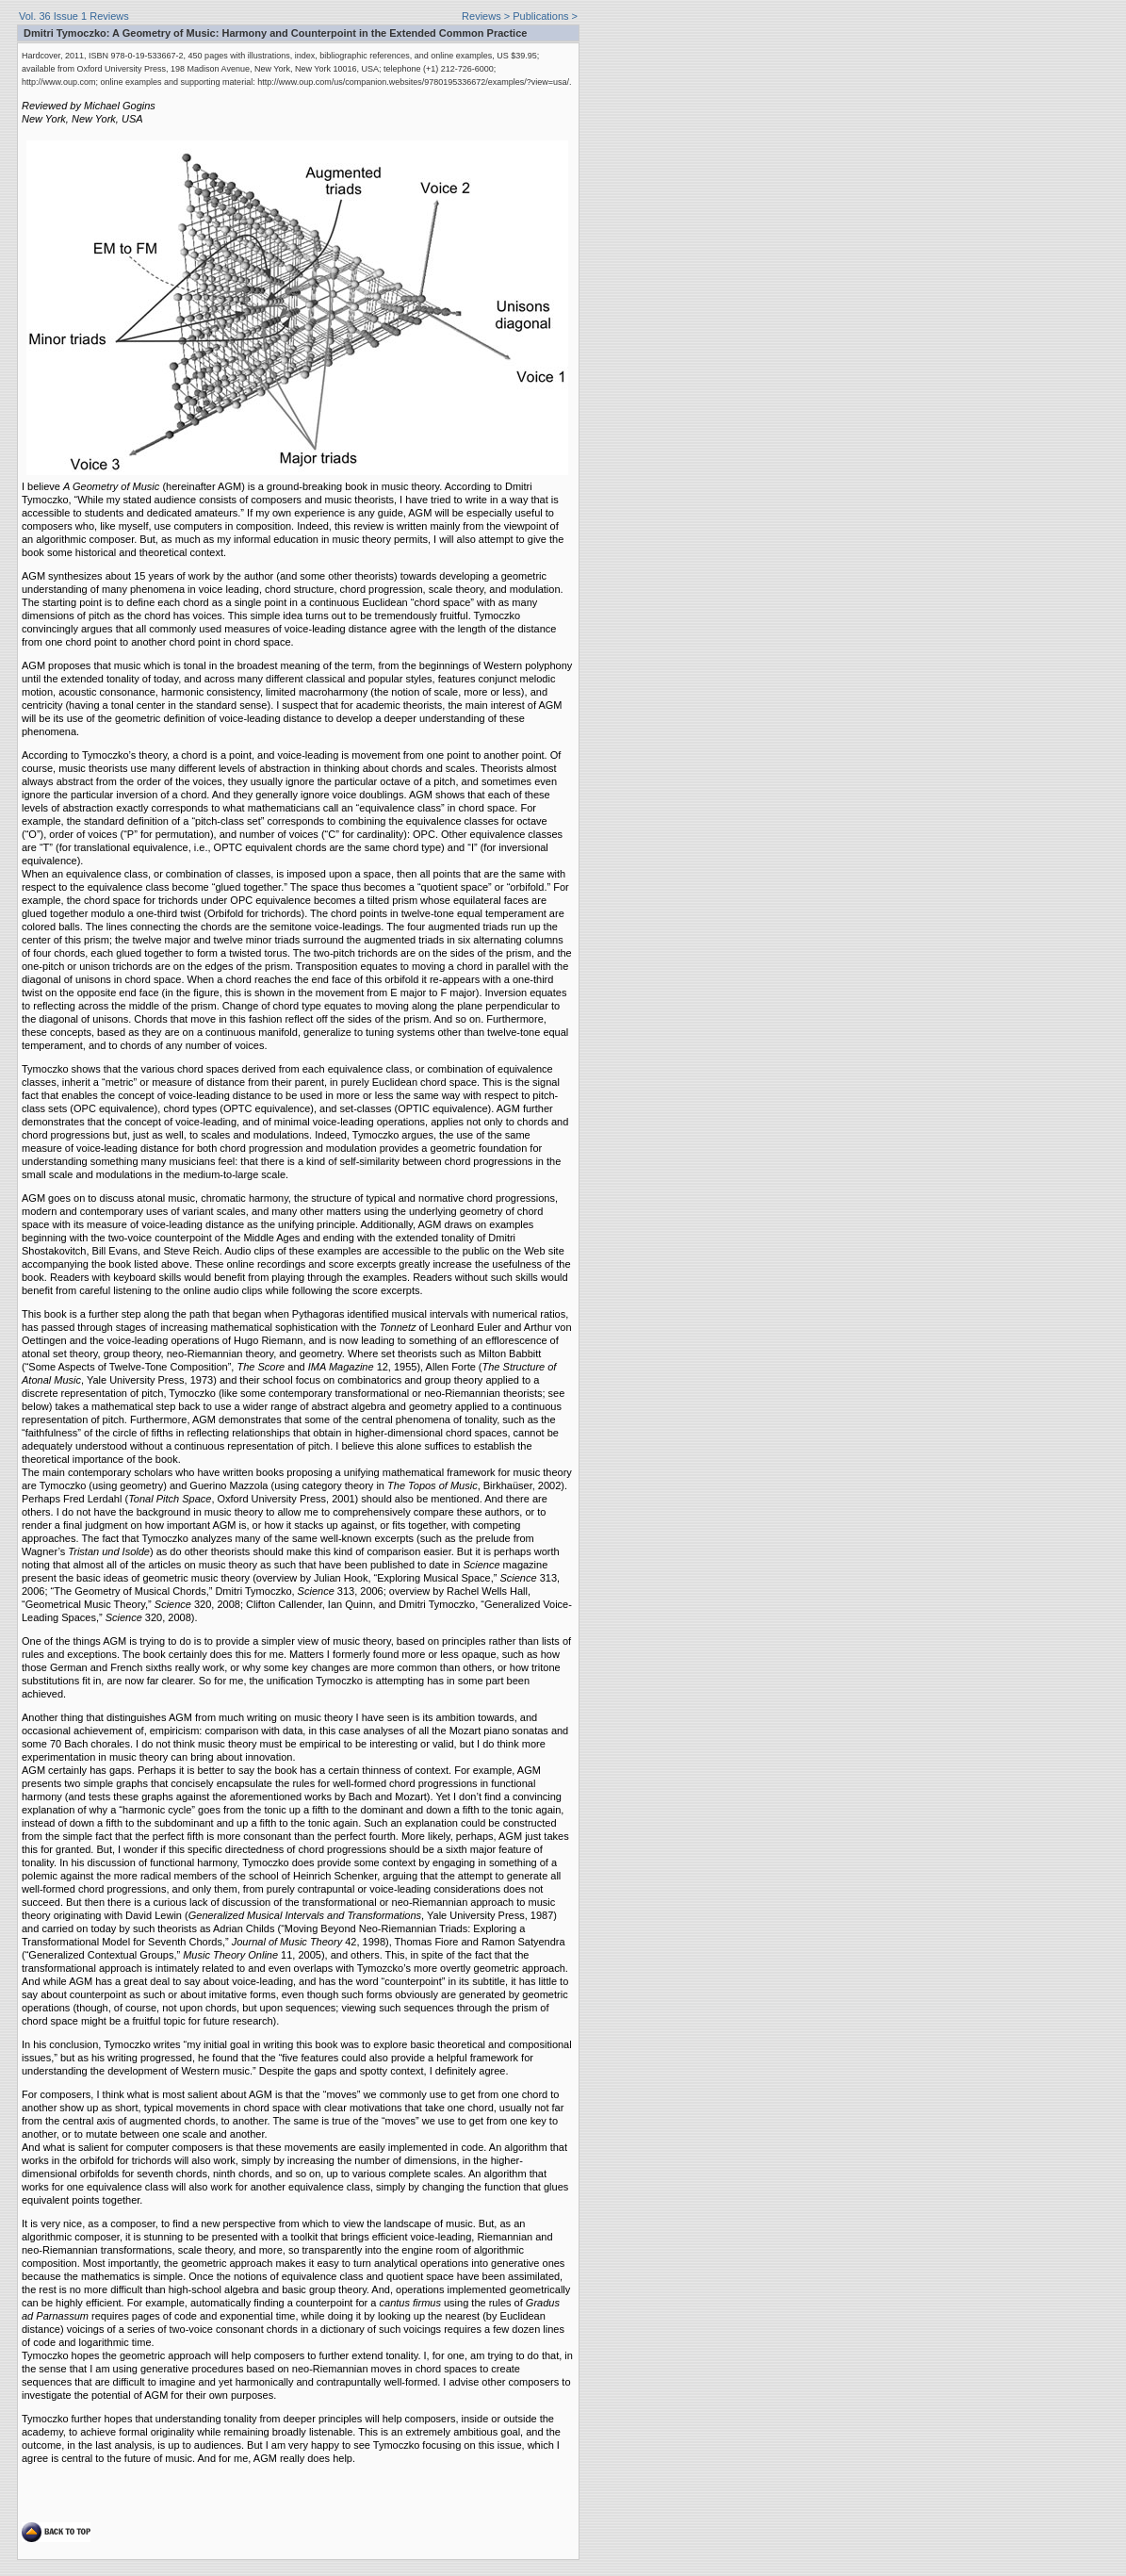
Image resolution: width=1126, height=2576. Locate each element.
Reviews (481, 16)
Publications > (545, 16)
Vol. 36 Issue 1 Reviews (74, 16)
